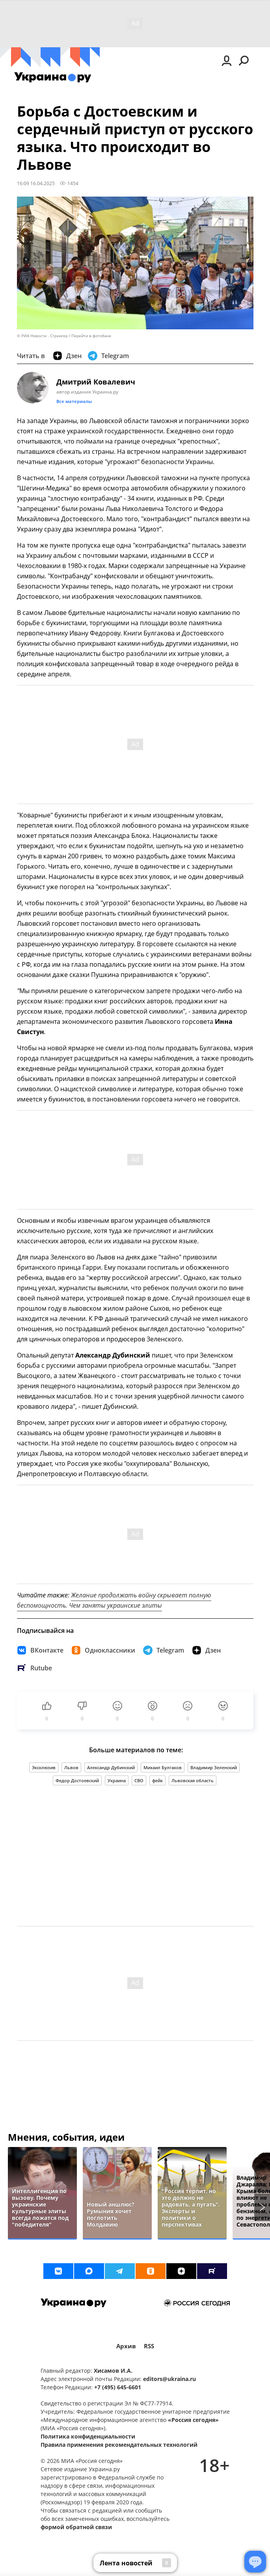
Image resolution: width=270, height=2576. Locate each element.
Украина (117, 1780)
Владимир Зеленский (213, 1767)
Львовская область (192, 1780)
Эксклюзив (44, 1767)
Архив (126, 2346)
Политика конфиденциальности (88, 2436)
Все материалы (74, 401)
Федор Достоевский (77, 1780)
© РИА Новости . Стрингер (42, 335)
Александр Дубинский (111, 1767)
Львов (71, 1767)
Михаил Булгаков (162, 1767)
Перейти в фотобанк (91, 335)
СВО (138, 1780)
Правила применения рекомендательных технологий (119, 2444)
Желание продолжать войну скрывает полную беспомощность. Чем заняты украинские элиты (114, 1600)
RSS (149, 2346)
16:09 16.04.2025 (36, 183)
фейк (157, 1780)
